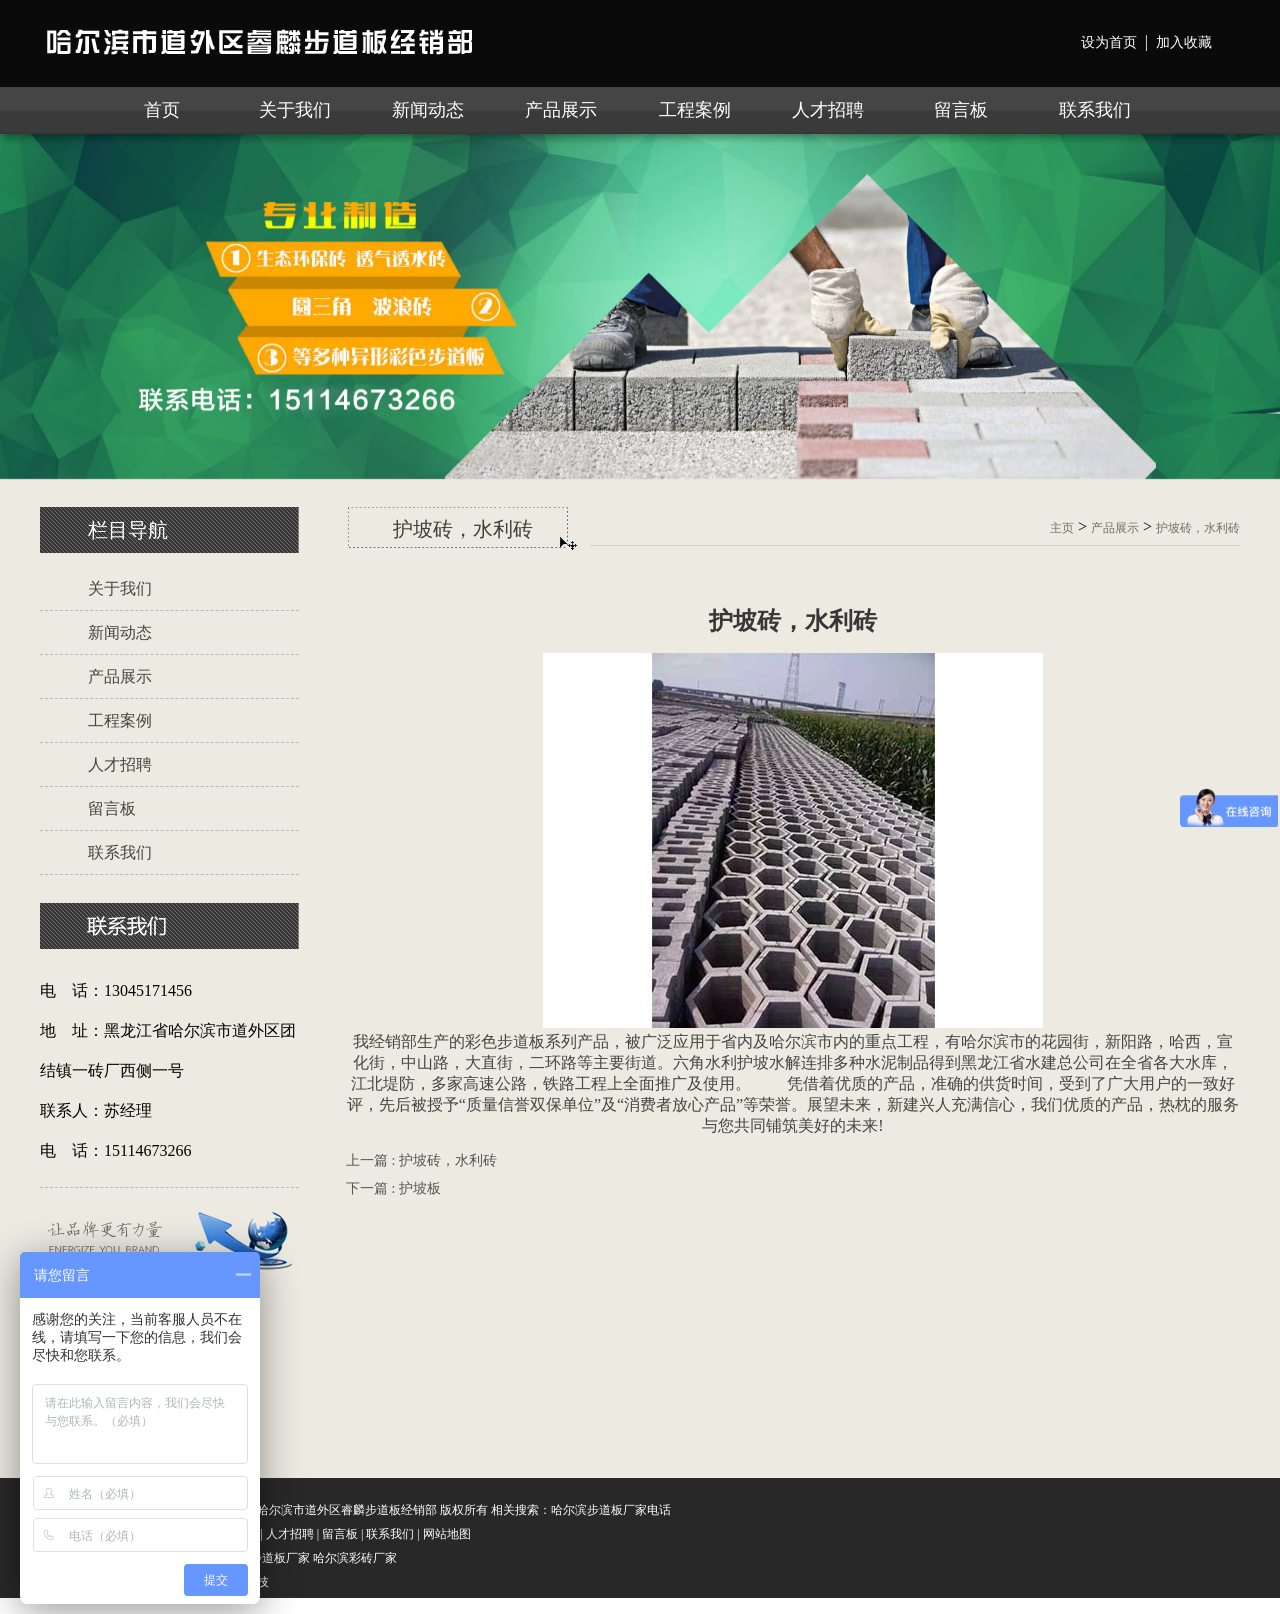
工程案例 (695, 110)
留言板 (961, 110)
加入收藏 (1184, 42)
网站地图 (447, 1534)
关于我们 (295, 110)
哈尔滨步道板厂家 (262, 1558)
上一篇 (421, 1160)
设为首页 (1109, 42)
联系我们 (1095, 110)
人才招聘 (828, 110)
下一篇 (393, 1188)
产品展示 (561, 110)
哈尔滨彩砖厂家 (355, 1558)
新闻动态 (428, 110)
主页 (1062, 528)
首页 (162, 110)
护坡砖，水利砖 (1198, 528)
